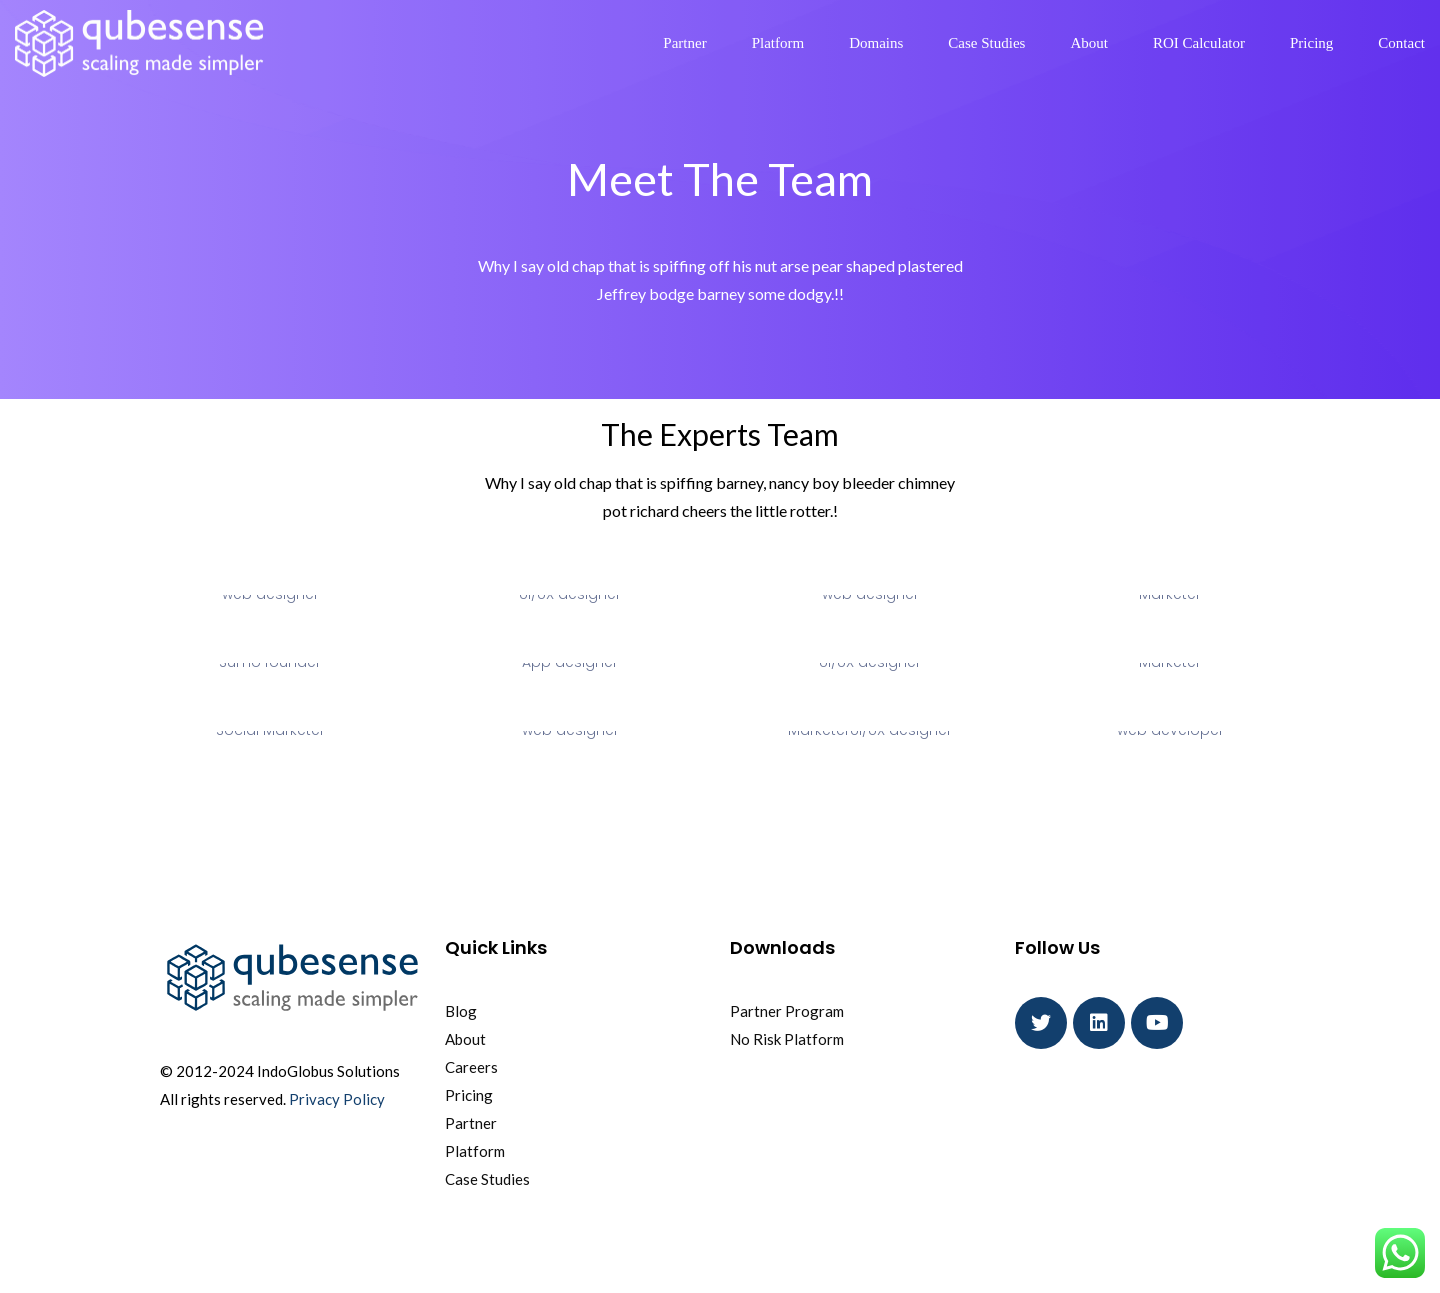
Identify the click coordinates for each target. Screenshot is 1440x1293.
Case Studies (986, 43)
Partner (684, 43)
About (1089, 43)
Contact (1401, 43)
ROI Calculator (1199, 43)
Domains (876, 43)
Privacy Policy (337, 1099)
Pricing (1311, 43)
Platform (778, 43)
